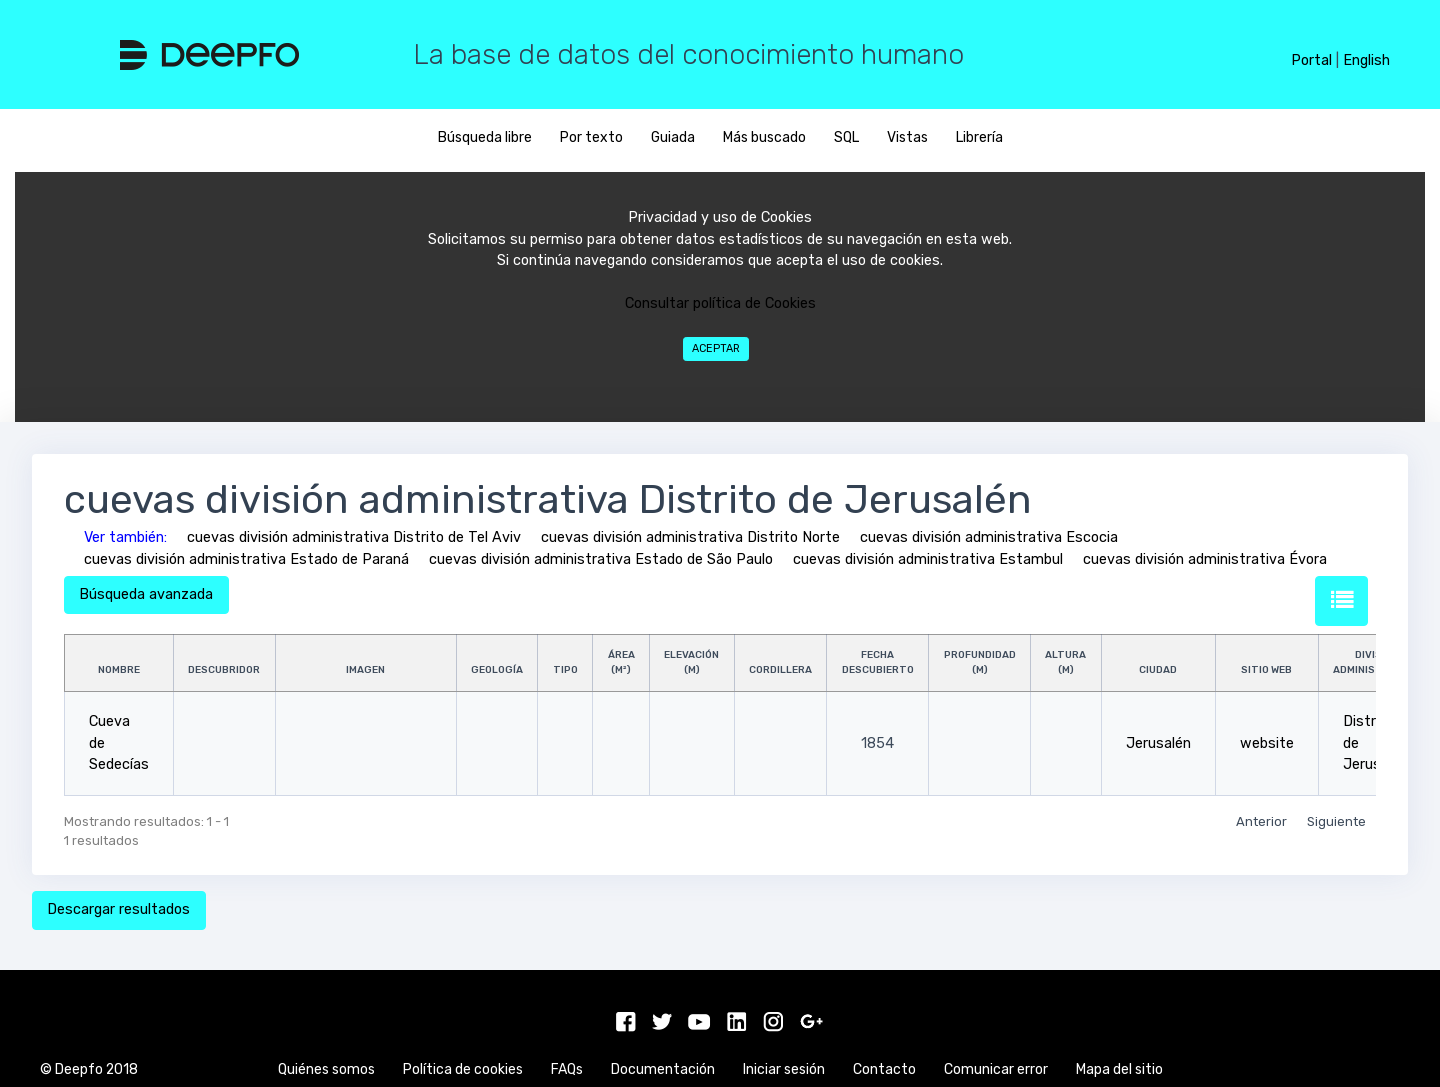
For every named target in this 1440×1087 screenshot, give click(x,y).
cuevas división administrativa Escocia (989, 537)
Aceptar (716, 348)
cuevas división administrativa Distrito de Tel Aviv (354, 537)
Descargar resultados (118, 909)
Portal (1311, 60)
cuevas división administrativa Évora (1205, 559)
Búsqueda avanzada (146, 594)
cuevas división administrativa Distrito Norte (690, 537)
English (1366, 60)
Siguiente (1336, 821)
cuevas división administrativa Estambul (928, 559)
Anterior (1261, 821)
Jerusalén (1158, 743)
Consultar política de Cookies (720, 303)
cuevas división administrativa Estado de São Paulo (601, 559)
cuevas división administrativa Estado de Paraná (246, 559)
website (1267, 743)
